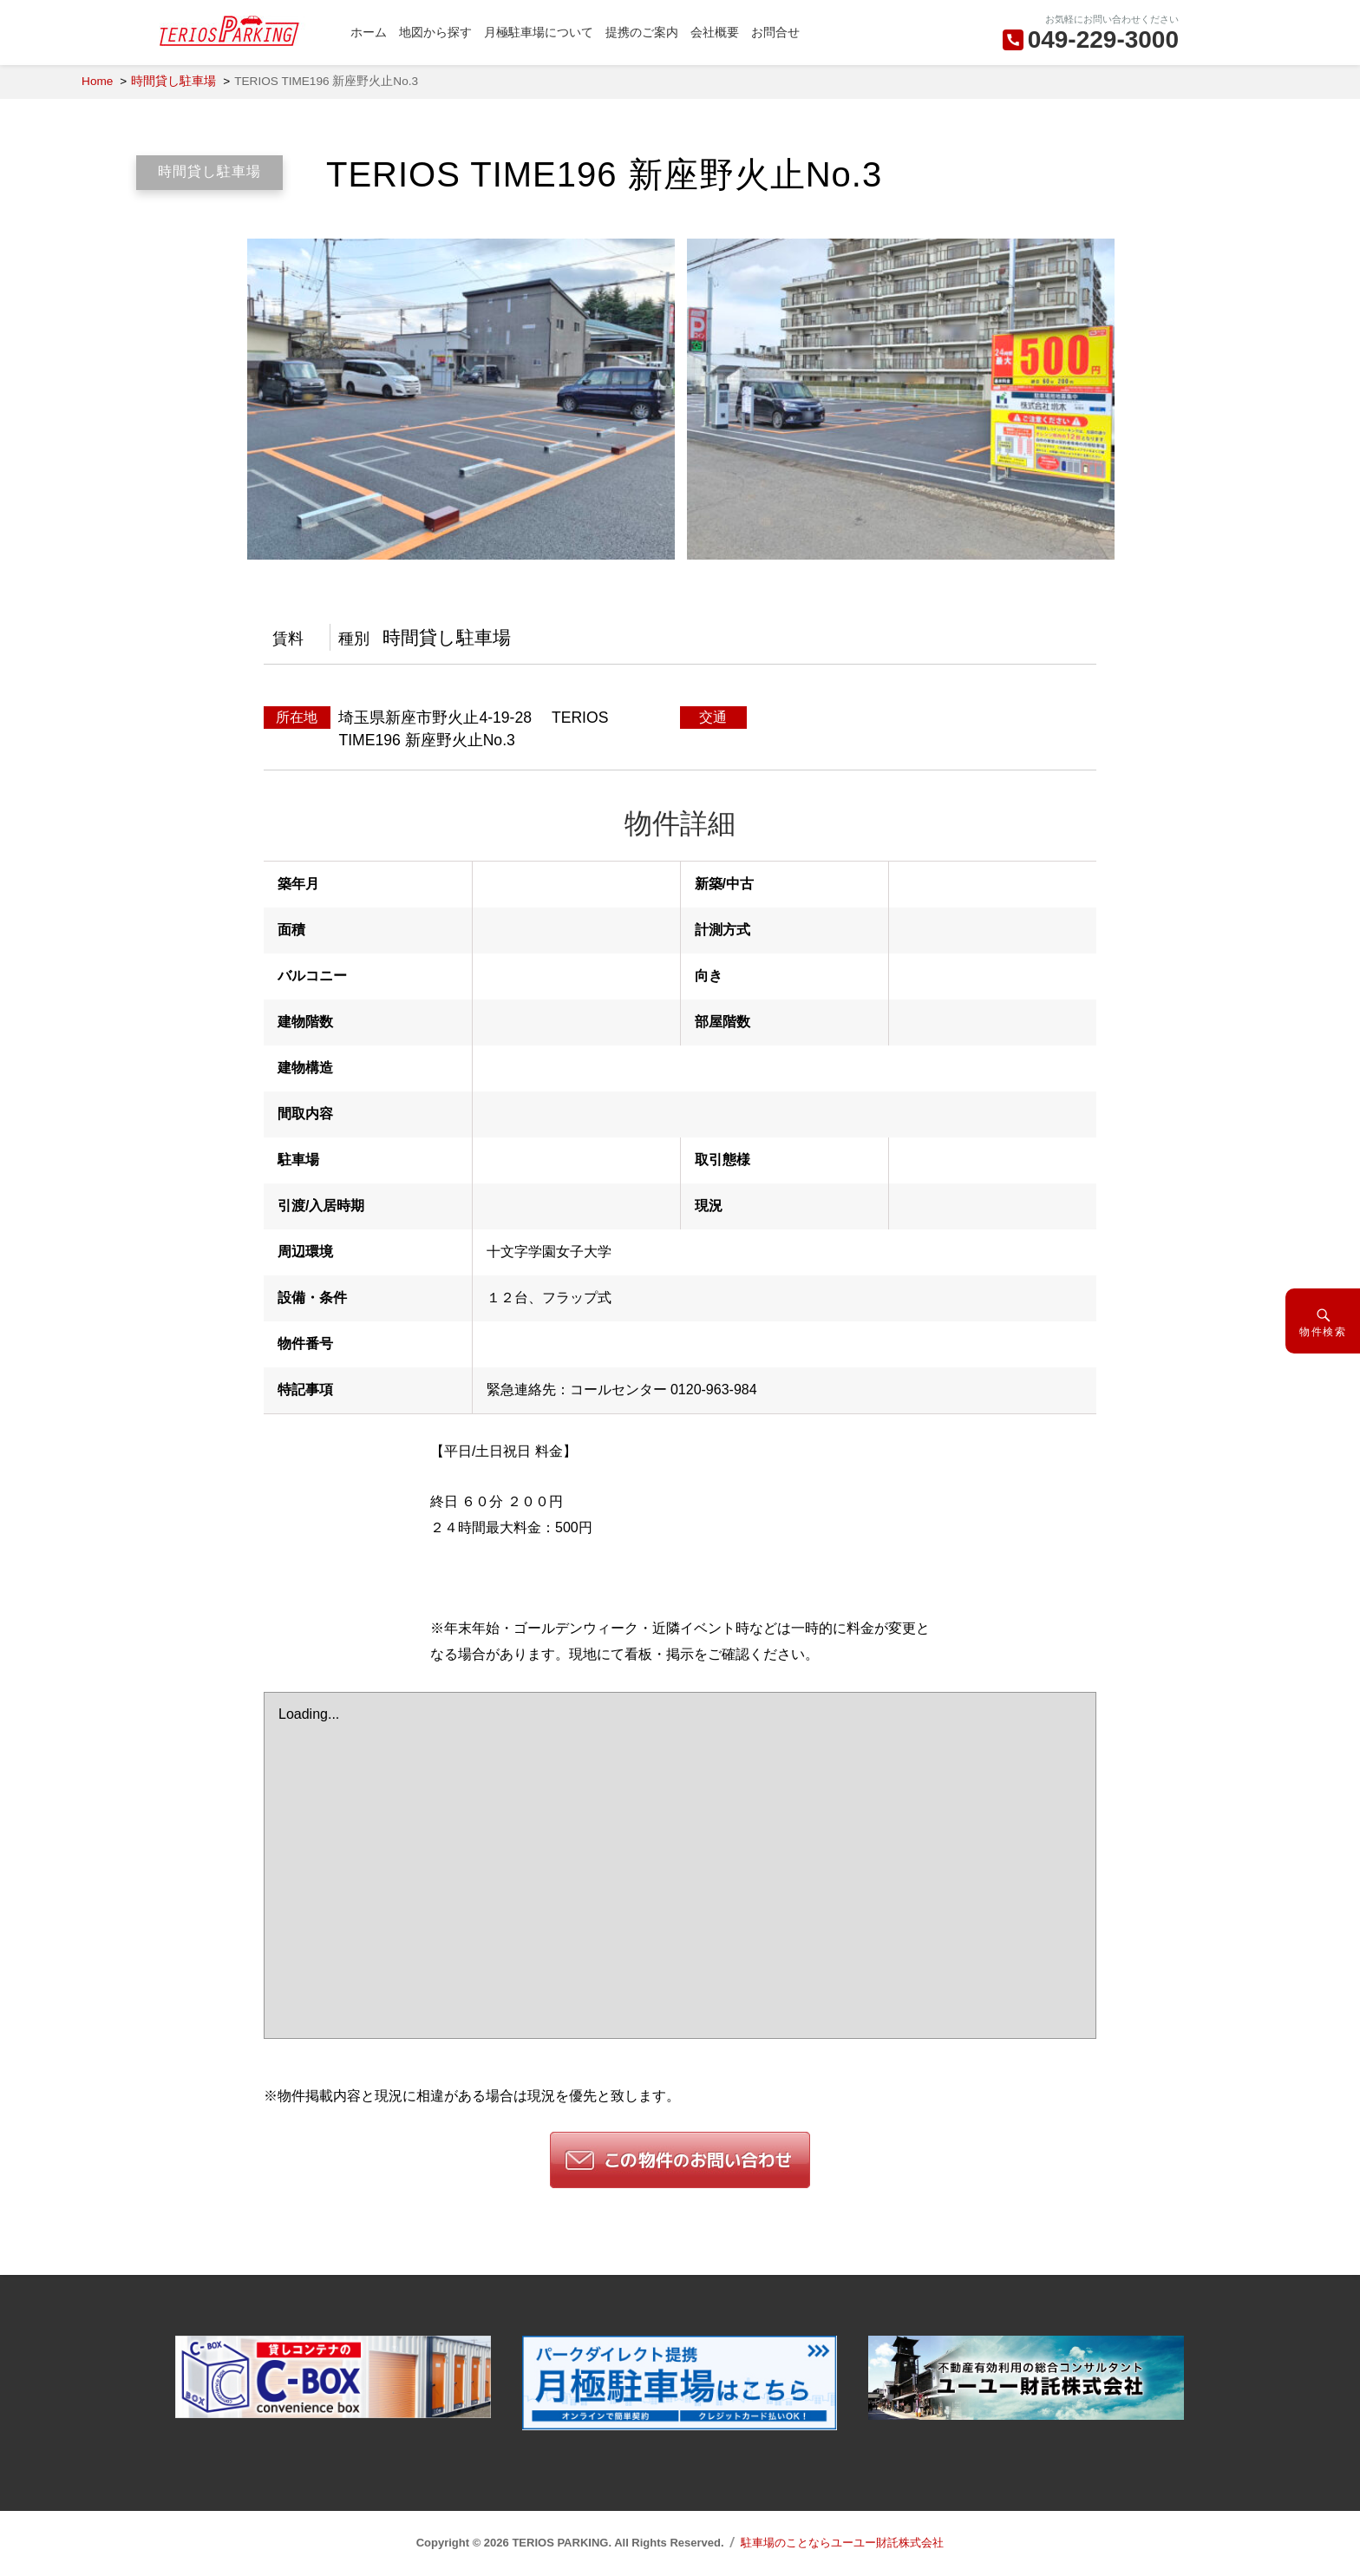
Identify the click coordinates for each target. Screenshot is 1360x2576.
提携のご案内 (641, 32)
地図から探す (435, 32)
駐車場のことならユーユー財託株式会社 (842, 2542)
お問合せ (775, 32)
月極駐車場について (538, 32)
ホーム (368, 32)
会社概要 (714, 32)
